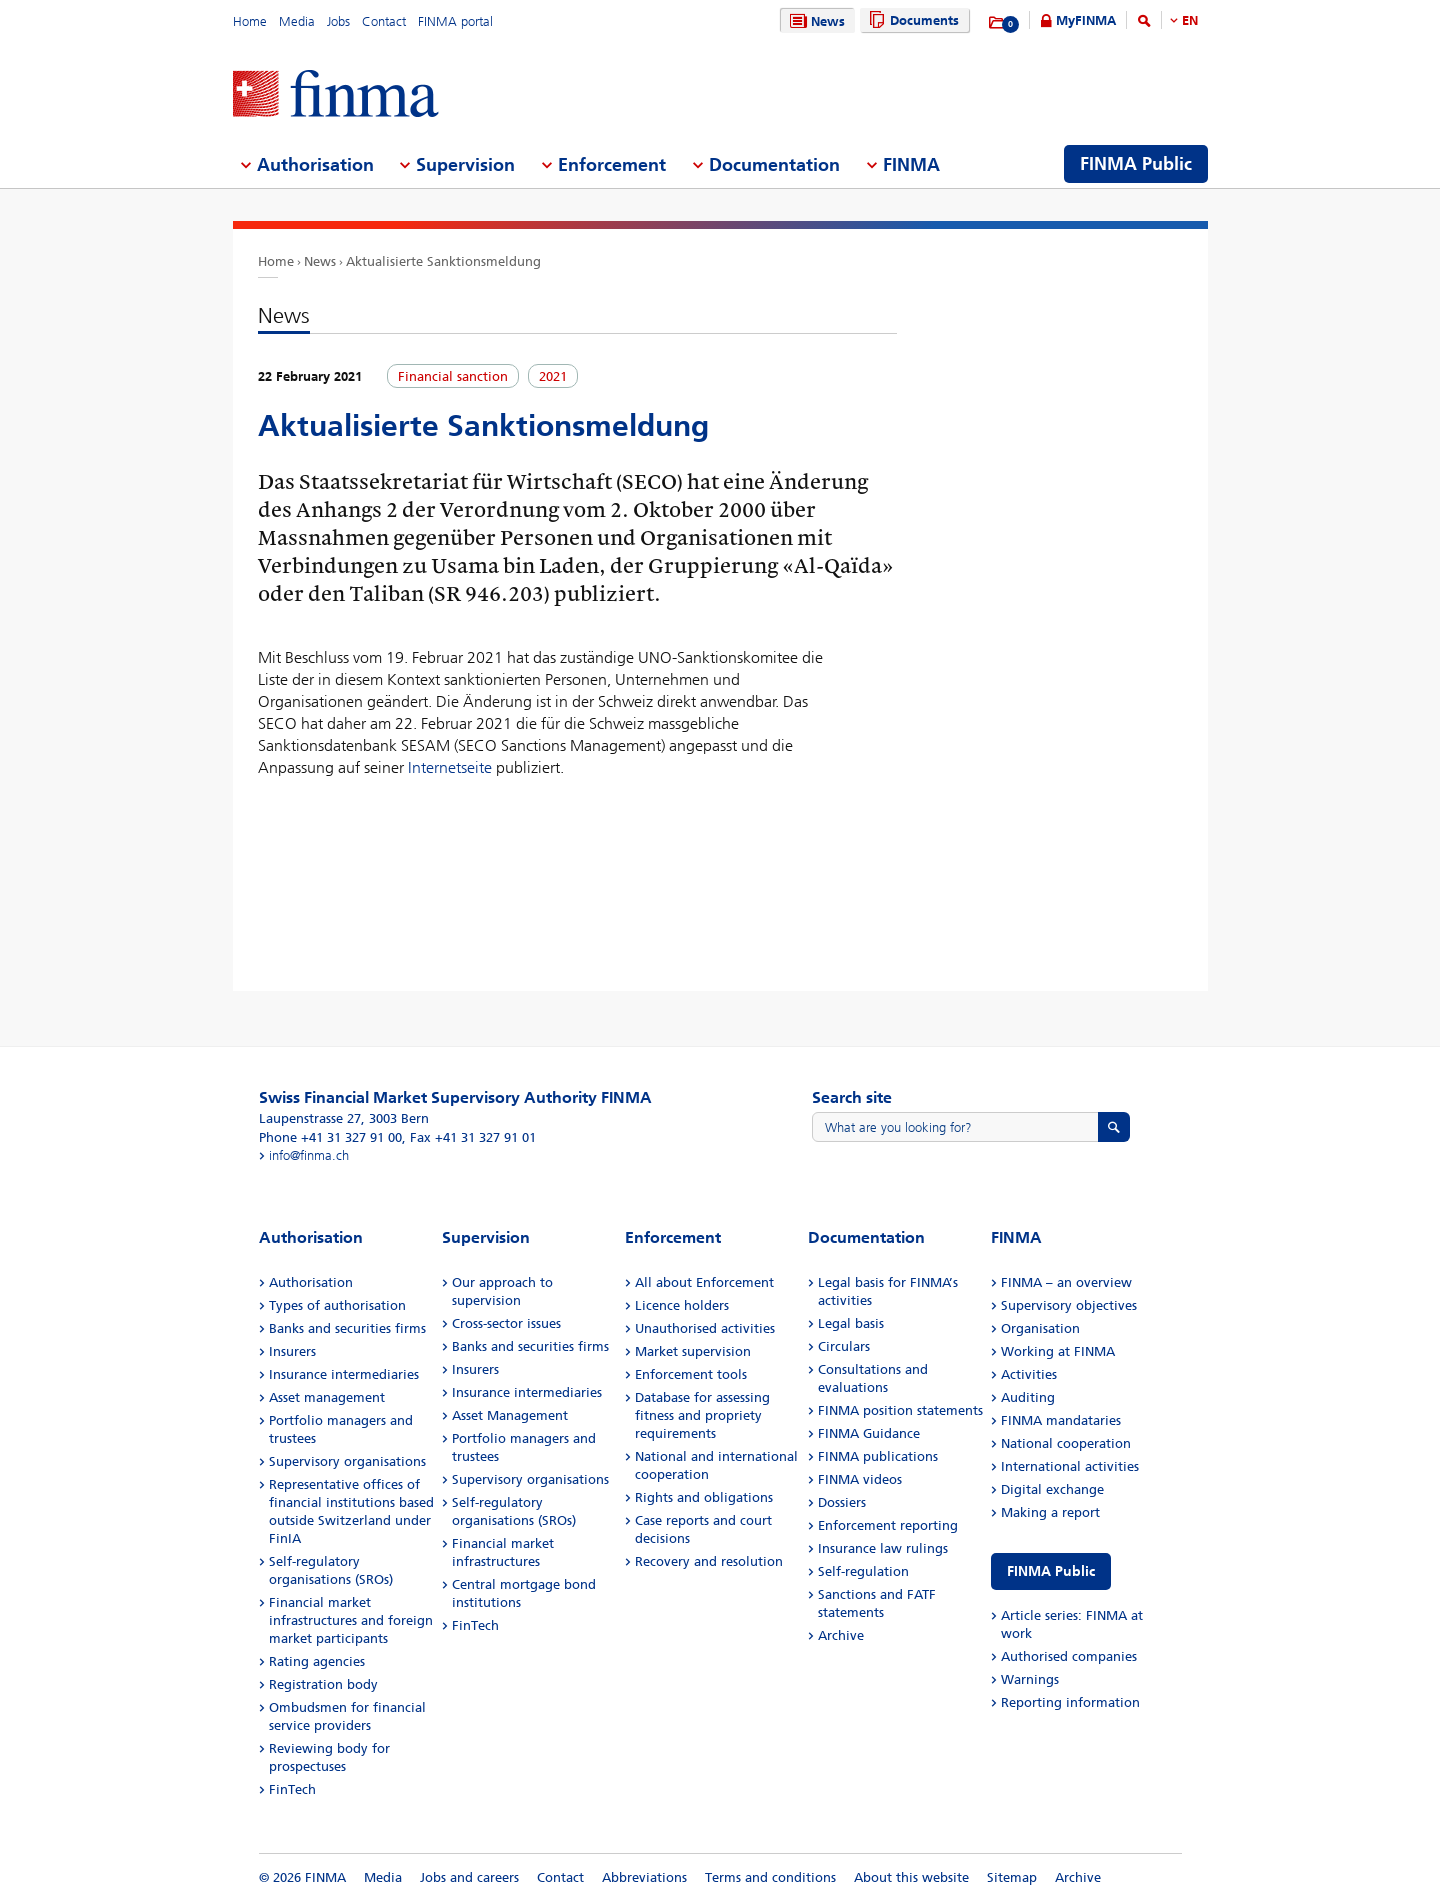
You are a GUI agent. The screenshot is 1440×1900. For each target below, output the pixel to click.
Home (250, 21)
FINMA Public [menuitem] (1136, 164)
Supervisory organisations (347, 1461)
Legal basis (851, 1323)
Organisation (1040, 1328)
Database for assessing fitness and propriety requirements (702, 1415)
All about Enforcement (704, 1282)
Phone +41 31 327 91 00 (330, 1137)
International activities (1070, 1466)
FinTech (292, 1789)
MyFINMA (1086, 20)
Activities (1029, 1374)
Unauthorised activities (705, 1328)
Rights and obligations (704, 1497)
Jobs (338, 21)
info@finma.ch (309, 1155)
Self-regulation (863, 1571)
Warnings (1030, 1679)
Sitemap (1012, 1877)
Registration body (323, 1684)
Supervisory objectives (1069, 1305)
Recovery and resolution (709, 1561)
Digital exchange (1052, 1489)
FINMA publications (878, 1456)
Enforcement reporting (888, 1525)
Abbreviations (644, 1877)
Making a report (1050, 1512)
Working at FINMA (1058, 1351)
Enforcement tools (691, 1374)
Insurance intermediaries (344, 1374)
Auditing (1028, 1397)
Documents (911, 20)
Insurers (292, 1351)
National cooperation (1066, 1443)
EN (1190, 20)
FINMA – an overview (1066, 1282)
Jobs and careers (469, 1877)
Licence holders (682, 1305)
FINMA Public (1051, 1571)
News (815, 21)
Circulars (844, 1346)
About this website (911, 1877)
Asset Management (510, 1415)
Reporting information (1070, 1702)
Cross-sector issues (506, 1323)
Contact (384, 21)
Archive (841, 1635)
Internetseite (450, 767)
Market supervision (693, 1351)
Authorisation (311, 1282)
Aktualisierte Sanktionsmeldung (443, 261)
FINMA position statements (900, 1410)
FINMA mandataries (1061, 1420)
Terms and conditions (770, 1877)
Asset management (327, 1397)
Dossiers (842, 1502)
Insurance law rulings (883, 1548)
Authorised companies (1069, 1656)
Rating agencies (317, 1661)
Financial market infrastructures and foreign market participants (351, 1620)
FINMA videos (860, 1479)
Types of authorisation (337, 1305)
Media (297, 21)
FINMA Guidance (869, 1433)
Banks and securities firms (347, 1328)
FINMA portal (455, 21)
